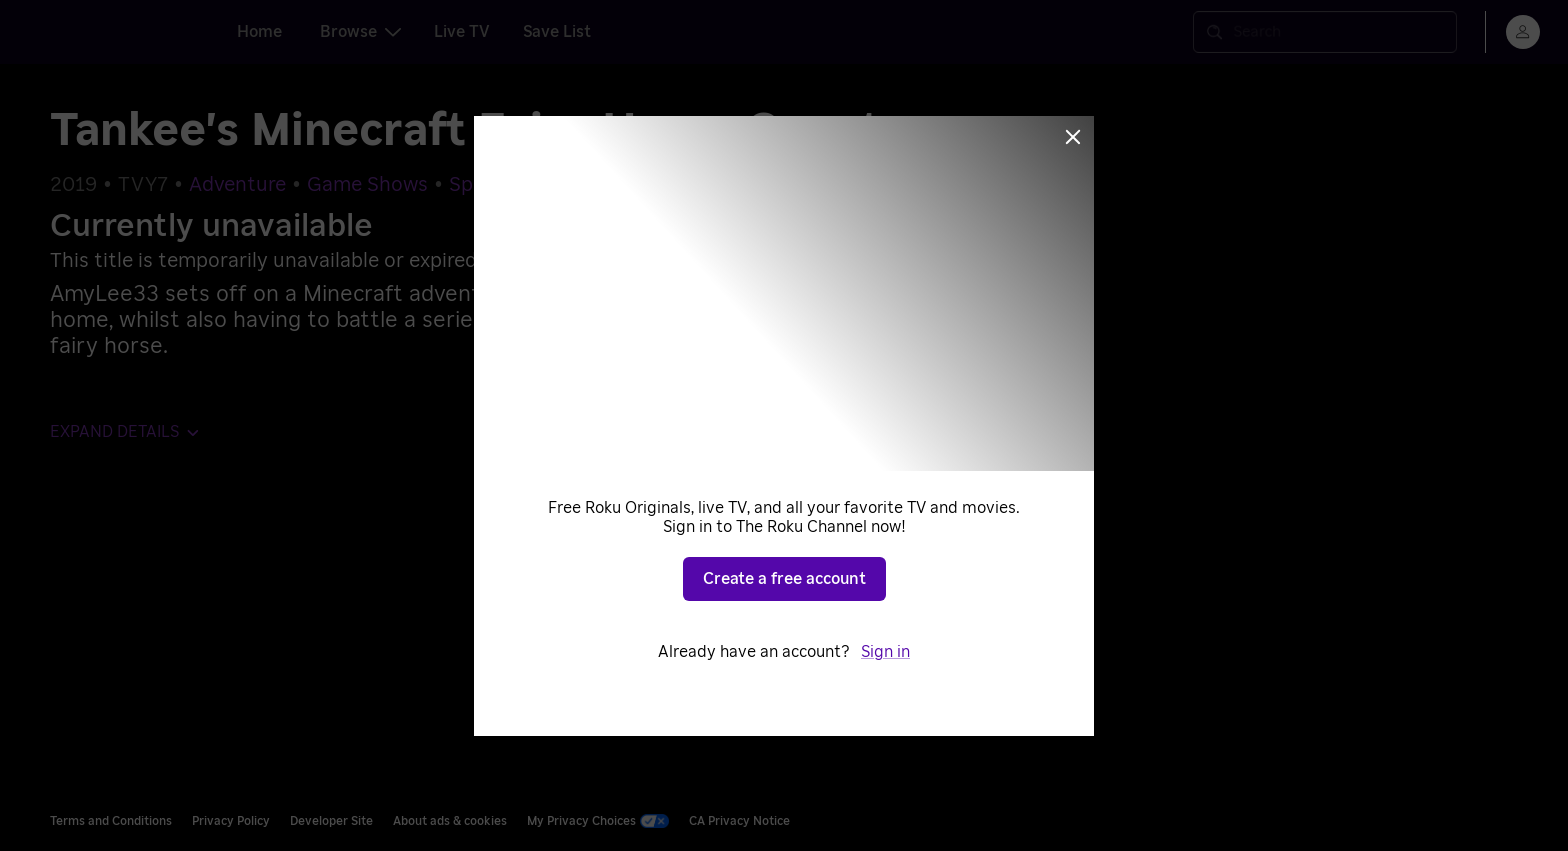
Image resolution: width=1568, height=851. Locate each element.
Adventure (237, 185)
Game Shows (367, 185)
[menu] (1523, 32)
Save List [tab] (557, 32)
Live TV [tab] (462, 32)
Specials (487, 185)
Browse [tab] (360, 32)
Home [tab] (259, 32)
